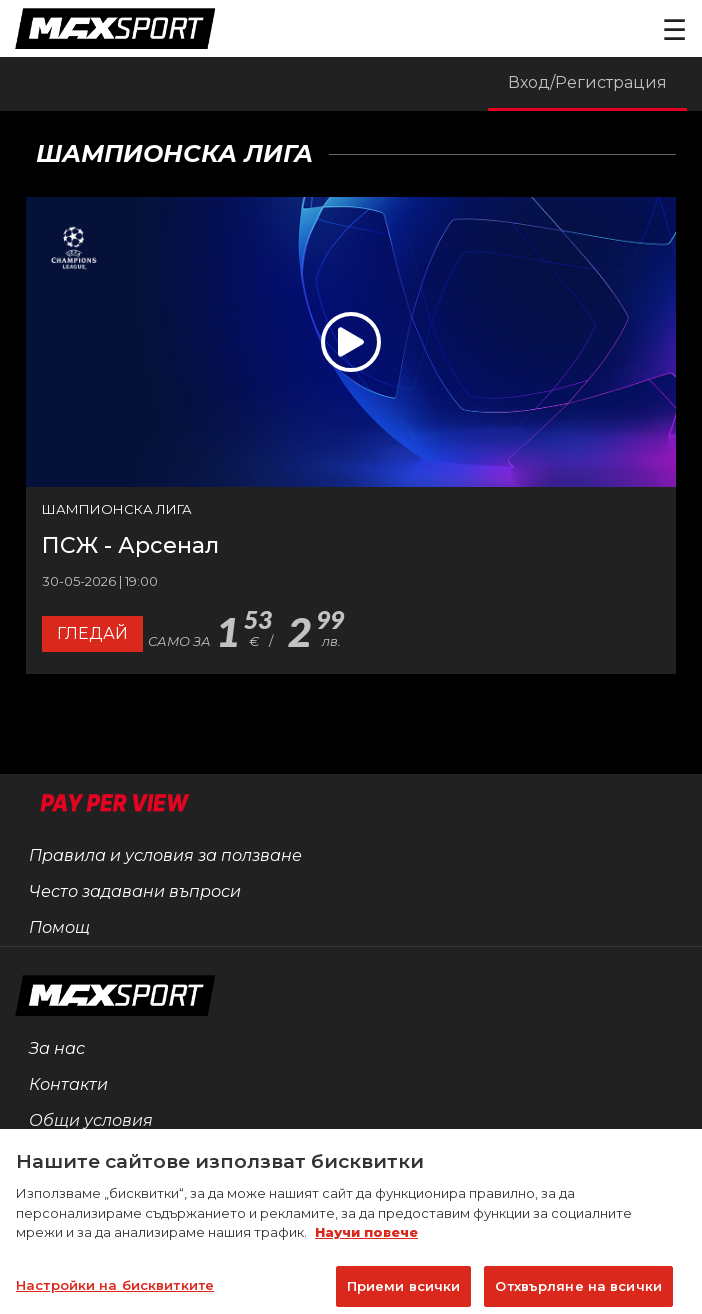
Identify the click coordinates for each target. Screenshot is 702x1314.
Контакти (68, 1084)
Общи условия (91, 1120)
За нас (57, 1048)
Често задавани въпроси (135, 891)
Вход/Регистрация (587, 82)
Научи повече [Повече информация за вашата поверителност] (366, 1243)
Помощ (59, 927)
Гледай (92, 633)
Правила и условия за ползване (165, 855)
